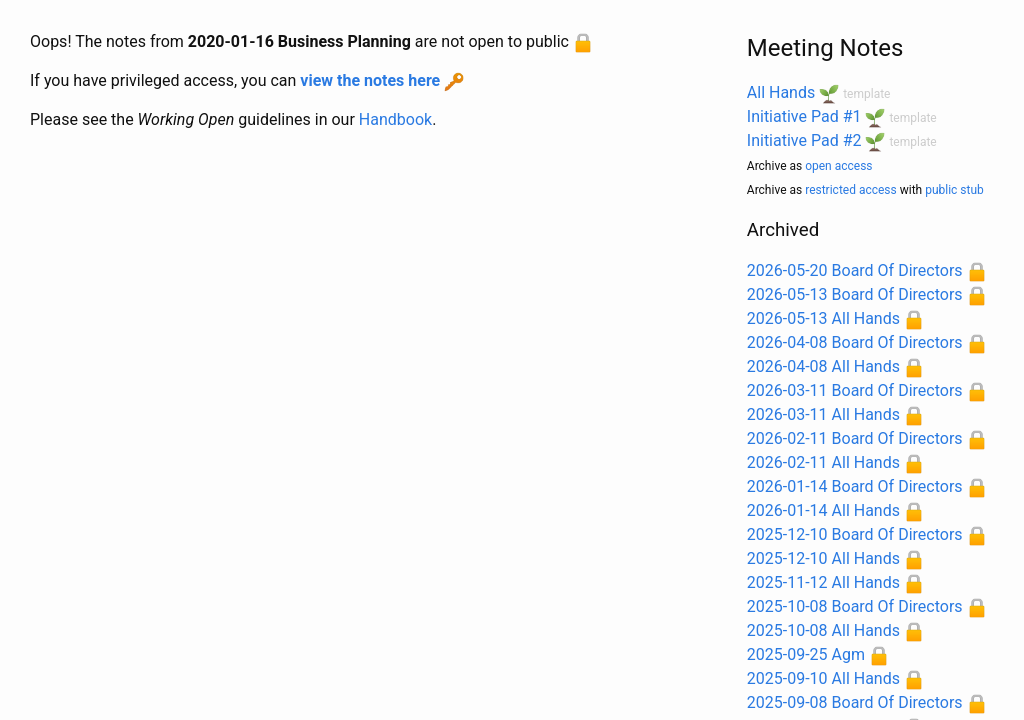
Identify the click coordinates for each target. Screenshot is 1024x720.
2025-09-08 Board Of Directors (855, 702)
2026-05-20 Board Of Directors (855, 270)
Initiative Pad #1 (804, 116)
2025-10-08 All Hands (823, 630)
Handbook (395, 119)
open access (838, 166)
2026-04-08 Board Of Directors (855, 342)
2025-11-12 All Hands (823, 582)
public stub (954, 190)
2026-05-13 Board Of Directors (855, 294)
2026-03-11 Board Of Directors (855, 390)
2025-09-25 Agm (806, 654)
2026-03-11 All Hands (823, 414)
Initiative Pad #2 (804, 140)
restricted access (851, 190)
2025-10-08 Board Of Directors (855, 606)
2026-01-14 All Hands (823, 510)
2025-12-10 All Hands (823, 558)
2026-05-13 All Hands (823, 318)
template (866, 94)
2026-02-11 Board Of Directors (855, 438)
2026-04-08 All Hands (823, 366)
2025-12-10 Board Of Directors (855, 534)
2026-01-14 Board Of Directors (855, 486)
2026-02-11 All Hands (823, 462)
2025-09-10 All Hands (823, 678)
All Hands (781, 92)
